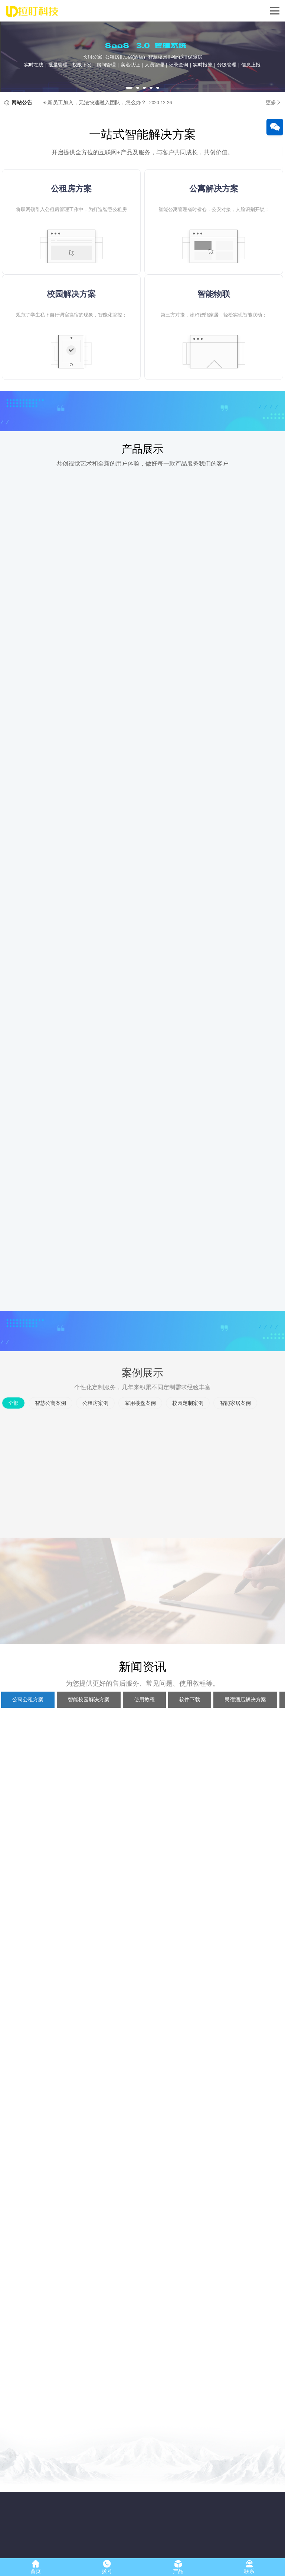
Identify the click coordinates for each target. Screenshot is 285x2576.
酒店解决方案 (100, 2533)
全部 (13, 1436)
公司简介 (14, 2495)
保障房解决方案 (103, 2524)
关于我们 (18, 2480)
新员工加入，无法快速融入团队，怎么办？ (97, 135)
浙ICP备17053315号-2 (180, 2550)
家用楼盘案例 (140, 1436)
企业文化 (14, 2505)
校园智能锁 (58, 2514)
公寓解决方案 (100, 2514)
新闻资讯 (142, 1983)
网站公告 (22, 136)
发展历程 (14, 2524)
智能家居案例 (235, 1436)
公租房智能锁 (60, 2533)
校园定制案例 (187, 1436)
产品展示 (142, 482)
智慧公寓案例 (50, 1436)
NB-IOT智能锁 (61, 2524)
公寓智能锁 (58, 2505)
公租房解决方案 (103, 2505)
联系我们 (14, 2533)
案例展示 (142, 1406)
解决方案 (99, 2480)
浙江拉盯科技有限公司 (104, 2550)
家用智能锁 (58, 2495)
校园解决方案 (100, 2495)
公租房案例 (95, 1436)
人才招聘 (14, 2514)
